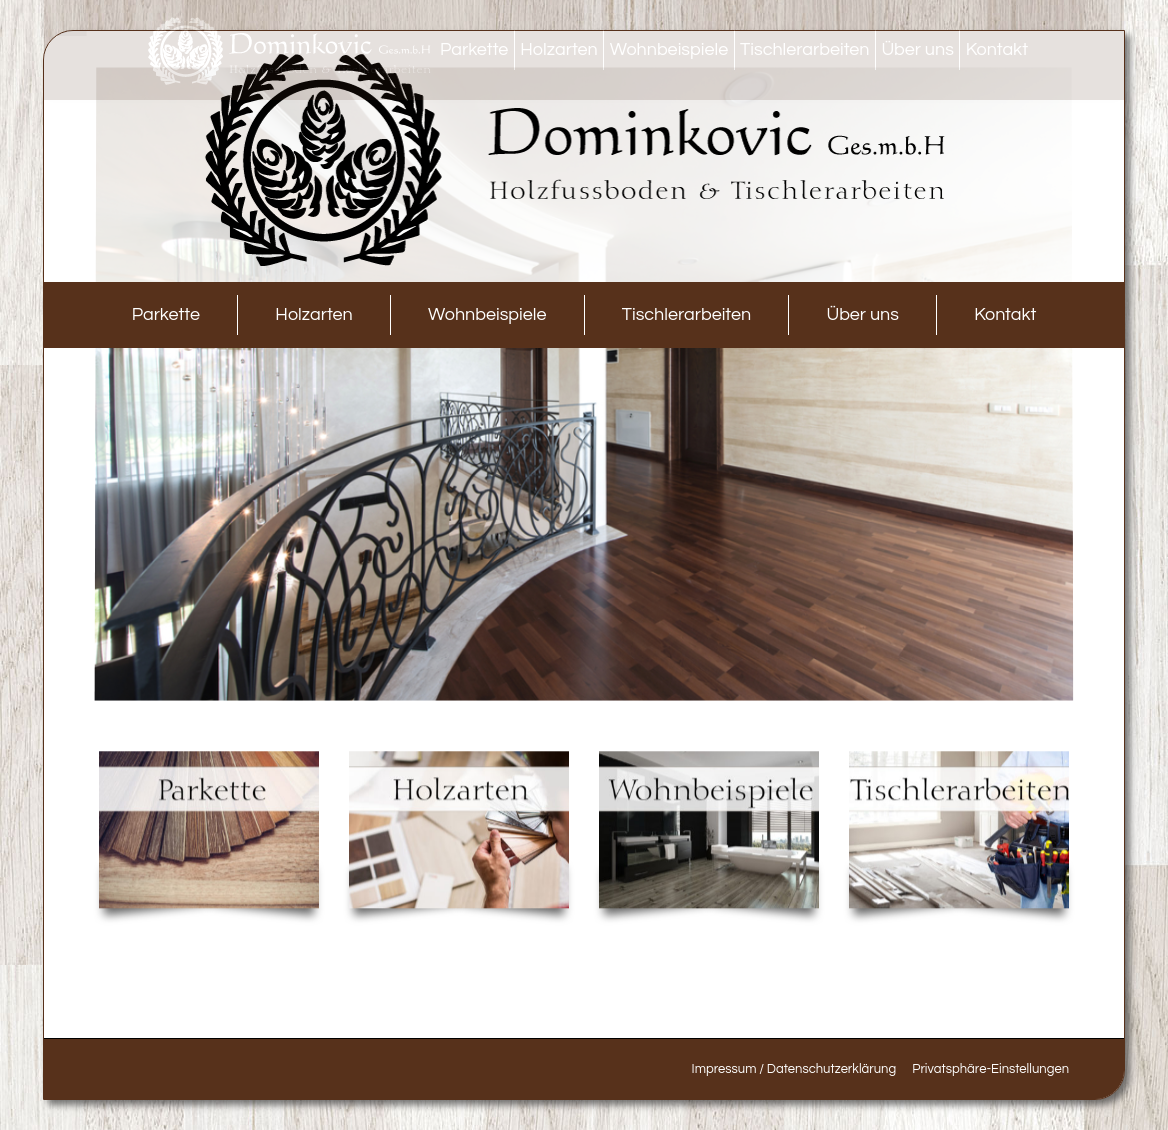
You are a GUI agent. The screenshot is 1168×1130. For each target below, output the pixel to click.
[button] (990, 1069)
